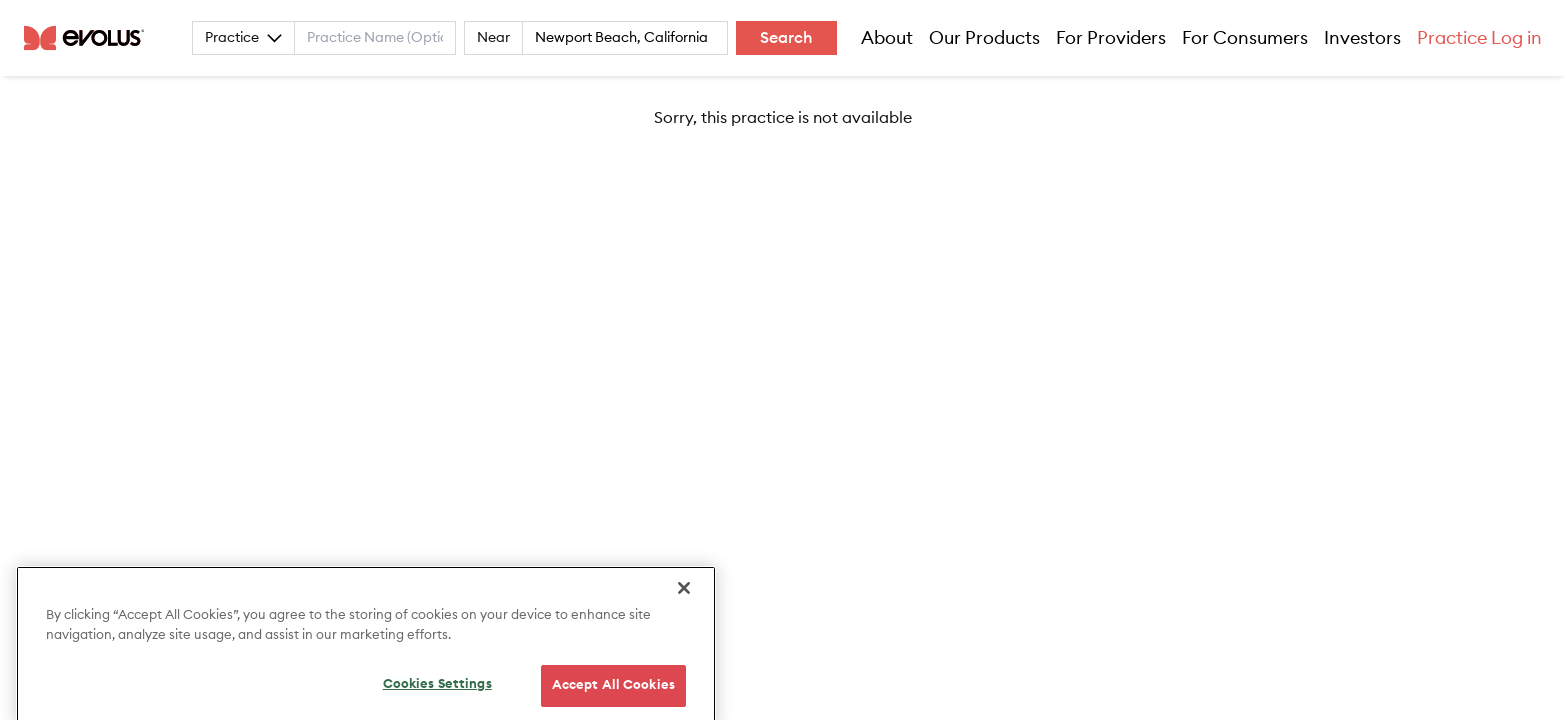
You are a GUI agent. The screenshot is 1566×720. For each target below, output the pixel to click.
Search (786, 38)
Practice (243, 38)
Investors (1362, 38)
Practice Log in (1479, 38)
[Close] (684, 604)
